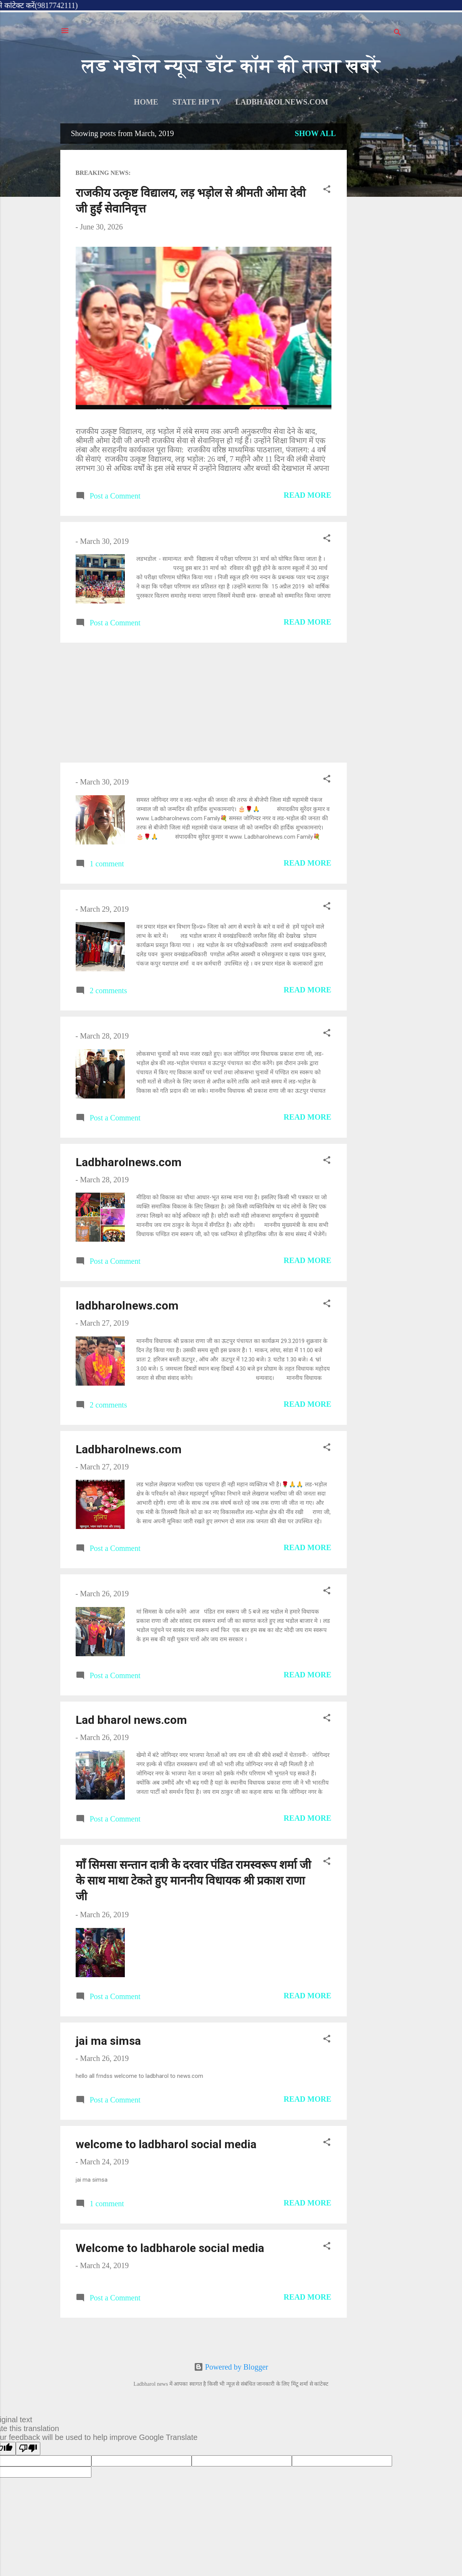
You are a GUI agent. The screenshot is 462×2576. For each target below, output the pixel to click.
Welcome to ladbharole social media (170, 2248)
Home (146, 102)
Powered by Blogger (231, 2367)
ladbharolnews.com (281, 102)
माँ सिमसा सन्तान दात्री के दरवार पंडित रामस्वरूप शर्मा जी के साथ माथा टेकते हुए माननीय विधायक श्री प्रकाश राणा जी (193, 1880)
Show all (315, 133)
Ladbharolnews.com (129, 1162)
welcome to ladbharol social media (166, 2144)
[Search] (397, 33)
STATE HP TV (196, 102)
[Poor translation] (28, 2448)
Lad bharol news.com (131, 1720)
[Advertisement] (376, 238)
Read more (307, 495)
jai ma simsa (108, 2041)
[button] (326, 190)
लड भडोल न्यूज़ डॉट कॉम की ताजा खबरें (231, 65)
